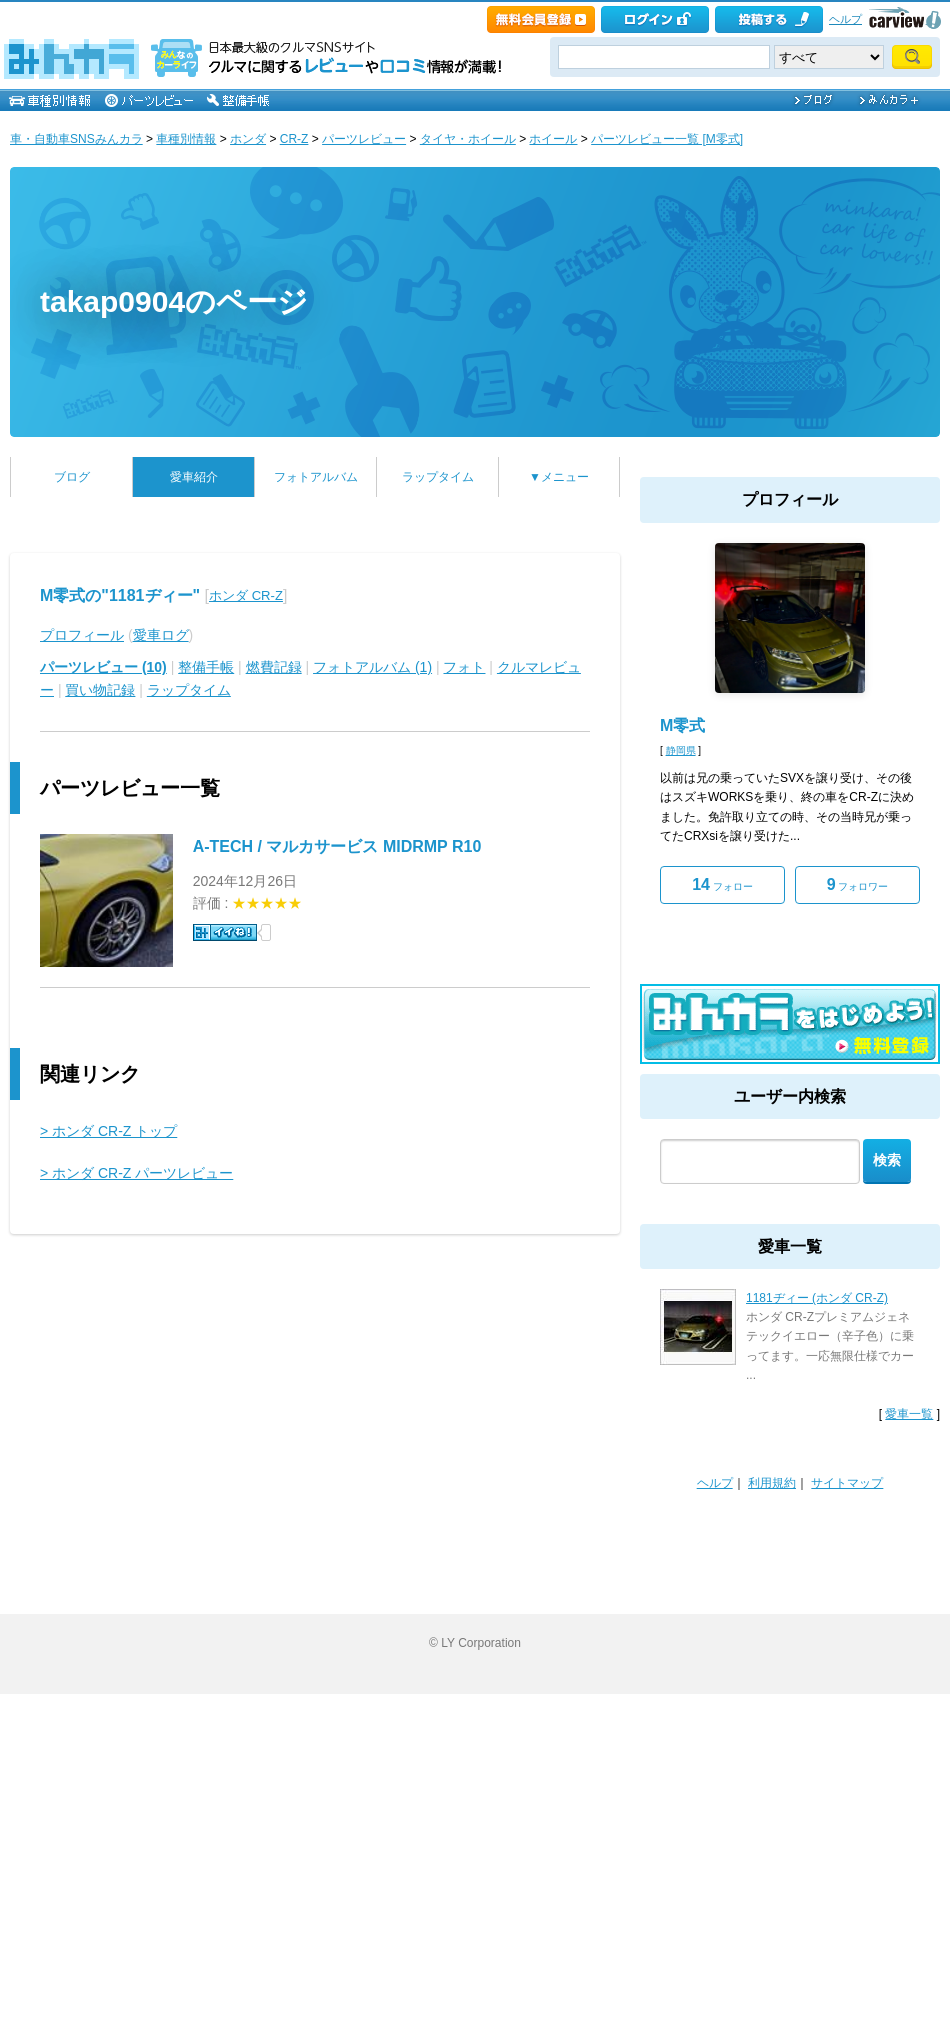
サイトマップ (847, 1483)
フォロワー (858, 884)
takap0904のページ (174, 301)
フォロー (722, 884)
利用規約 (772, 1483)
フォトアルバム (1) (372, 667)
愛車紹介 (194, 477)
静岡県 (681, 750)
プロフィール (82, 635)
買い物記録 (100, 690)
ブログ (72, 477)
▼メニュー (559, 477)
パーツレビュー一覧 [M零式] (667, 139)
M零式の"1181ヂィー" (120, 595)
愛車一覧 (909, 1414)
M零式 (682, 725)
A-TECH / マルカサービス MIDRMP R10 (337, 846)
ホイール (553, 139)
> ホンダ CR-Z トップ (108, 1131)
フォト (464, 667)
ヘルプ (845, 19)
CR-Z (294, 139)
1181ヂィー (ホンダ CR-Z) (817, 1298)
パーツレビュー (364, 139)
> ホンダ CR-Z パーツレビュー (136, 1173)
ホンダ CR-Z (246, 595)
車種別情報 (186, 139)
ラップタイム (438, 477)
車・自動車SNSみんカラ (76, 139)
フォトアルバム (316, 477)
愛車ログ (161, 635)
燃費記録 (274, 667)
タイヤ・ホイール (468, 139)
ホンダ (248, 139)
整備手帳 (206, 667)
